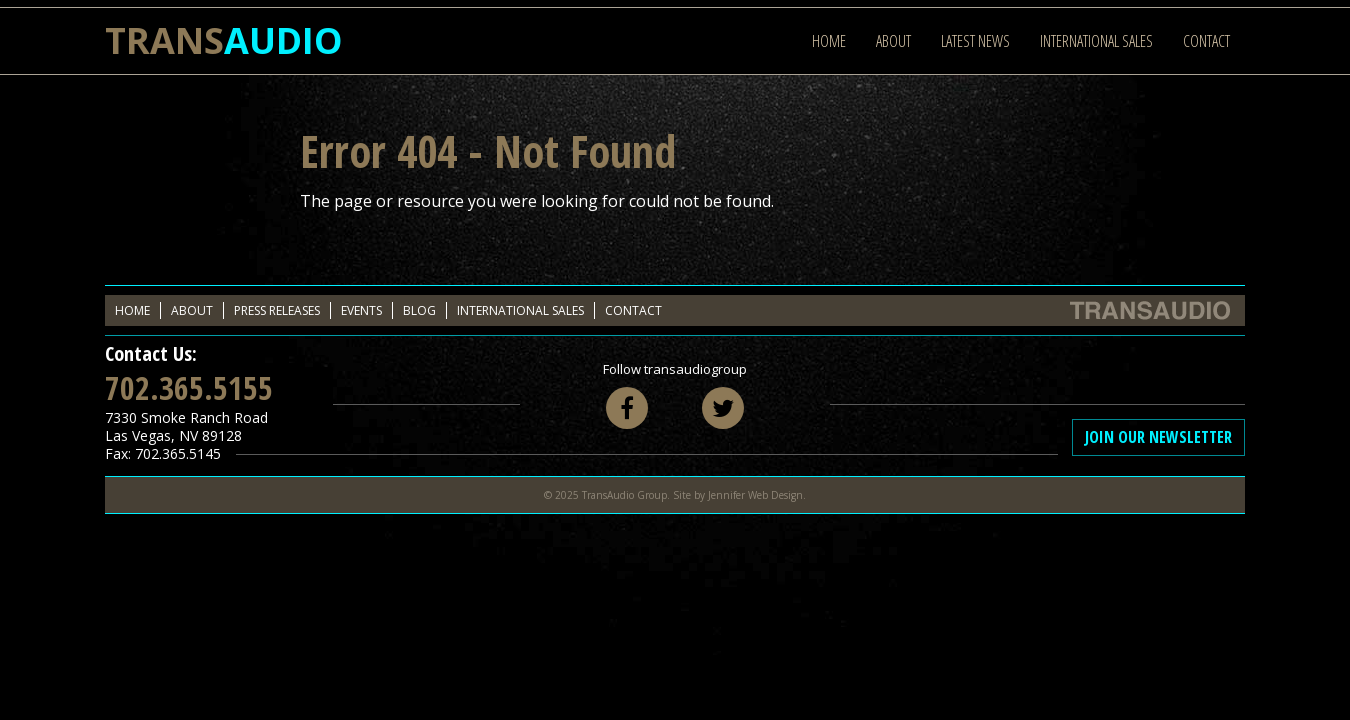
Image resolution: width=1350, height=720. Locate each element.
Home (829, 41)
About (893, 41)
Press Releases (277, 310)
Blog (419, 310)
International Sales (1096, 41)
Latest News (975, 41)
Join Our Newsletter (1158, 437)
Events (361, 310)
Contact (1206, 41)
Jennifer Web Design (755, 495)
